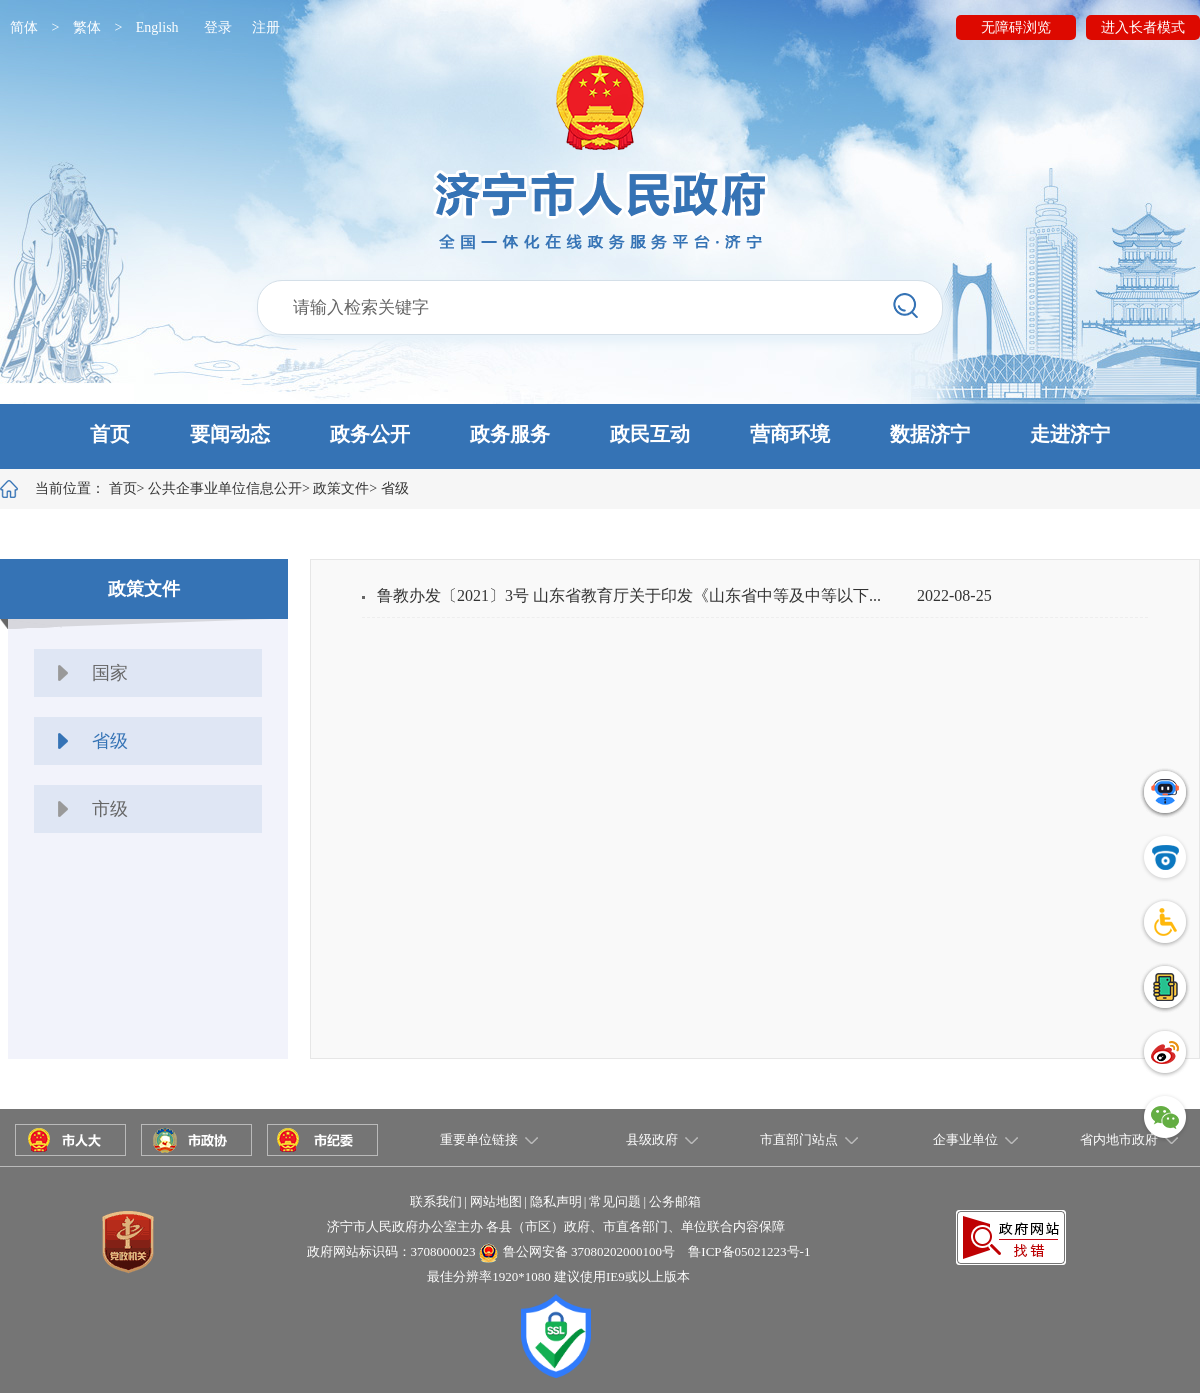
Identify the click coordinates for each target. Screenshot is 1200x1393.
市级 (110, 809)
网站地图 (496, 1201)
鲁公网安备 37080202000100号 (589, 1251)
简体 (24, 27)
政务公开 (370, 434)
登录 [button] (218, 27)
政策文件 (341, 488)
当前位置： (86, 488)
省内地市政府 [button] (1119, 1139)
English (157, 27)
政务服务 (510, 434)
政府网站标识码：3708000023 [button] (391, 1251)
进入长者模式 (1143, 27)
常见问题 (615, 1201)
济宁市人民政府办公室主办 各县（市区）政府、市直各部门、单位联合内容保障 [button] (556, 1226)
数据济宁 (930, 434)
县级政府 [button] (652, 1139)
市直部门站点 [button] (799, 1139)
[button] (600, 436)
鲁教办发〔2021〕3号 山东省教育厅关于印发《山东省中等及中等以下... (629, 595)
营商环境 (790, 434)
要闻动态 (230, 434)
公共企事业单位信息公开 (225, 488)
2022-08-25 (954, 595)
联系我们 (436, 1201)
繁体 (87, 27)
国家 (110, 673)
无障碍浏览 (1016, 27)
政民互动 (650, 434)
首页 (110, 434)
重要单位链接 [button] (479, 1139)
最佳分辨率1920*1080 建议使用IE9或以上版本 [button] (558, 1276)
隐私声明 (556, 1201)
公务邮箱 (675, 1201)
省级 (395, 488)
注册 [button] (266, 27)
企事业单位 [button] (965, 1139)
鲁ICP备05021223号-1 (749, 1251)
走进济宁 (1070, 434)
